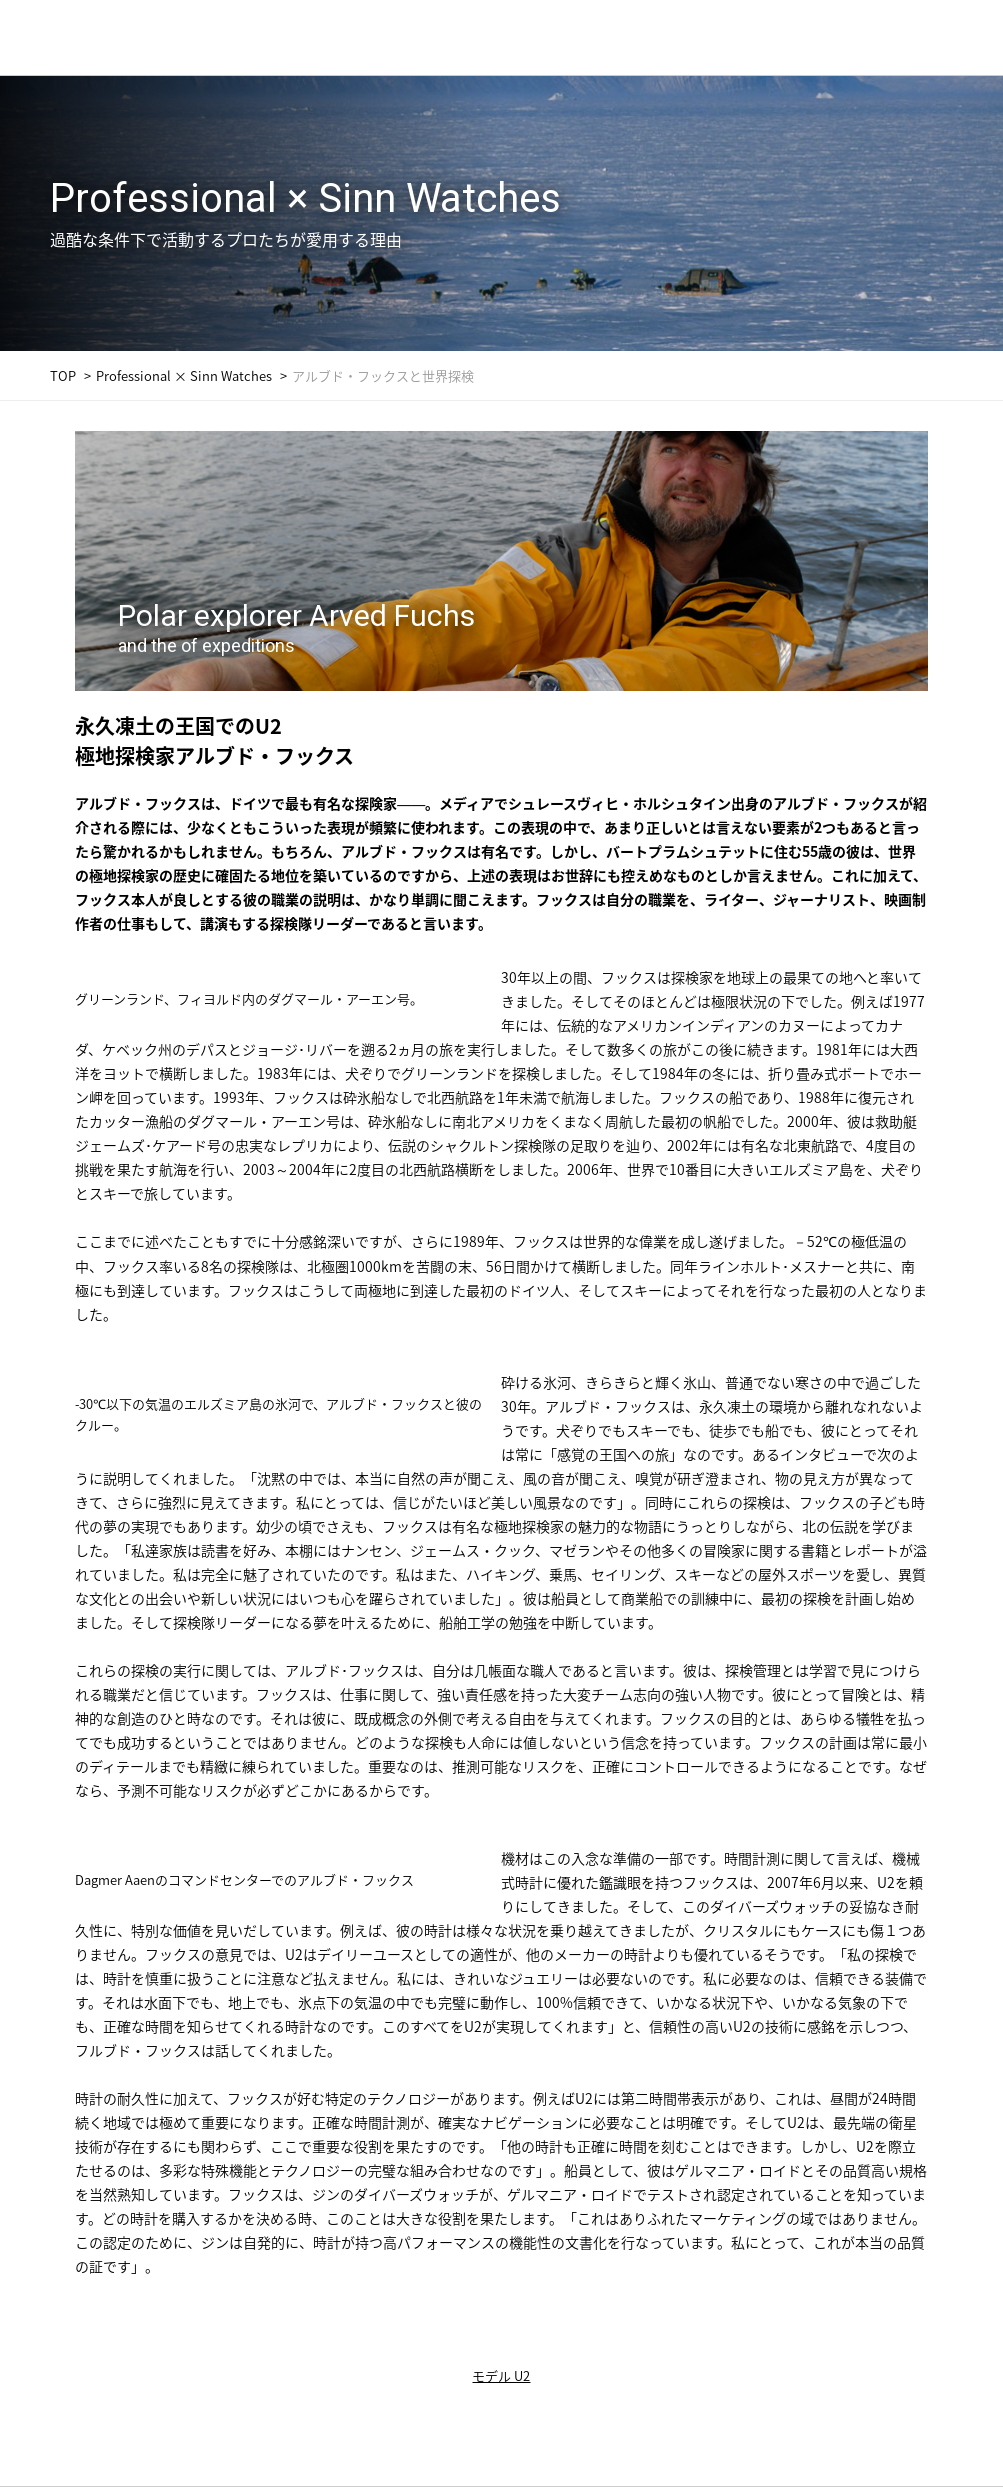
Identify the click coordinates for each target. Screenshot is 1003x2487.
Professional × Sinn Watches (184, 375)
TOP (63, 375)
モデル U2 (501, 2375)
